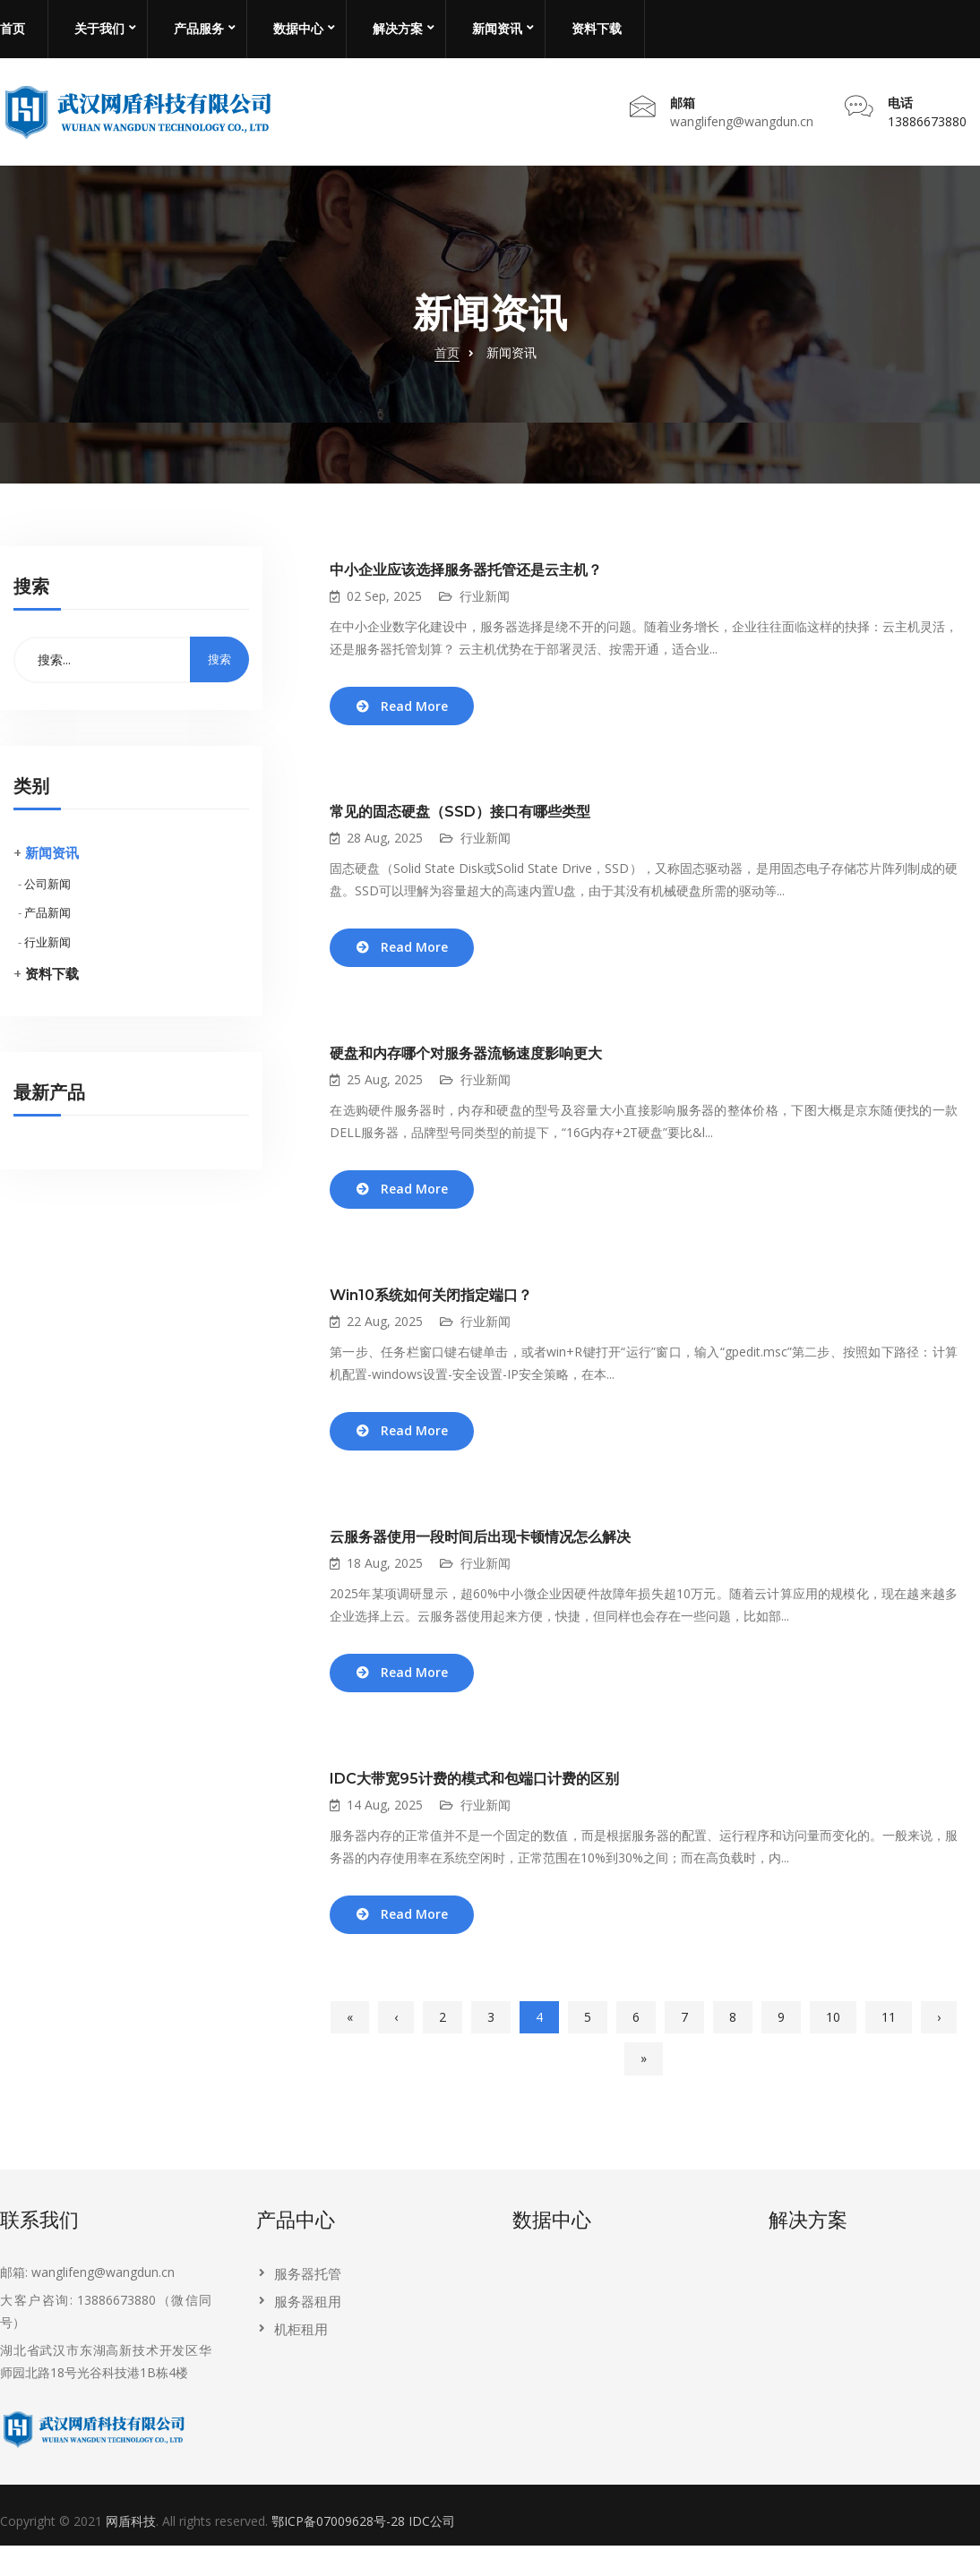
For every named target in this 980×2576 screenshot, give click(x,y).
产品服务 (199, 29)
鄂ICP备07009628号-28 (338, 2552)
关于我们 (99, 29)
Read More (418, 718)
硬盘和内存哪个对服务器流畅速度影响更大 (466, 1071)
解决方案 (398, 29)
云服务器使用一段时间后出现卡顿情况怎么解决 (480, 1561)
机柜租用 (301, 2360)
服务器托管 (307, 2305)
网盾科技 (131, 2552)
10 (833, 2048)
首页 (12, 29)
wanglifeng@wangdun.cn (741, 126)
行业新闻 (47, 954)
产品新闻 (47, 924)
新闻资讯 (497, 29)
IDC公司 (431, 2552)
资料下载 (597, 29)
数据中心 (298, 29)
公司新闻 (47, 894)
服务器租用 (307, 2332)
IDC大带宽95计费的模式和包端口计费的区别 (474, 1806)
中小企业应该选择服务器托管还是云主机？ (466, 581)
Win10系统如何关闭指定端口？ (431, 1316)
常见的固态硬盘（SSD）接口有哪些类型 (460, 825)
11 (888, 2048)
